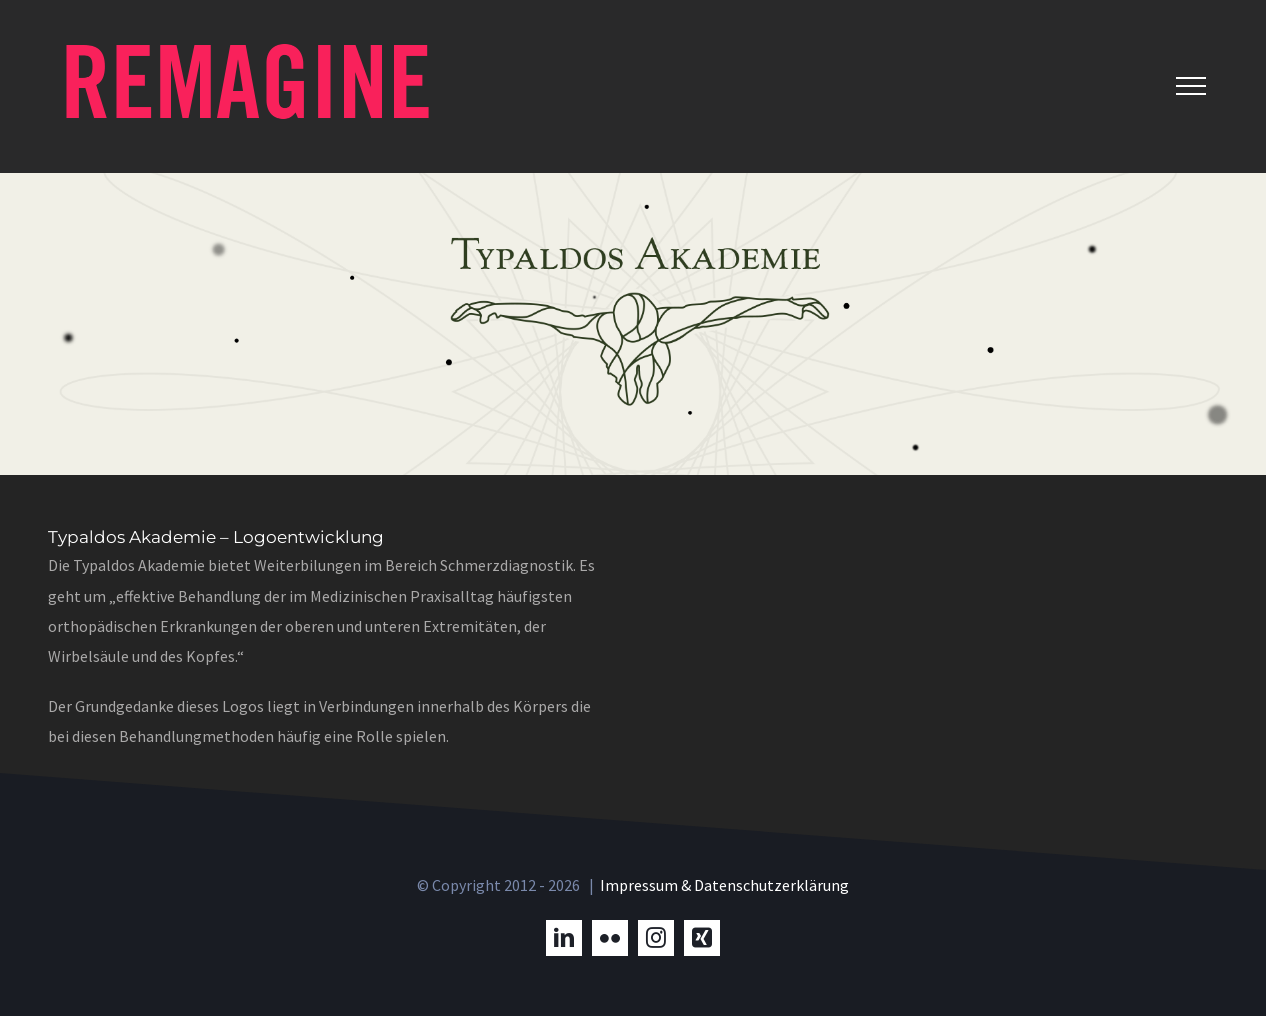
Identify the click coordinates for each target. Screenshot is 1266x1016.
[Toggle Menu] (1191, 86)
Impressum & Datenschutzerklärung (724, 885)
